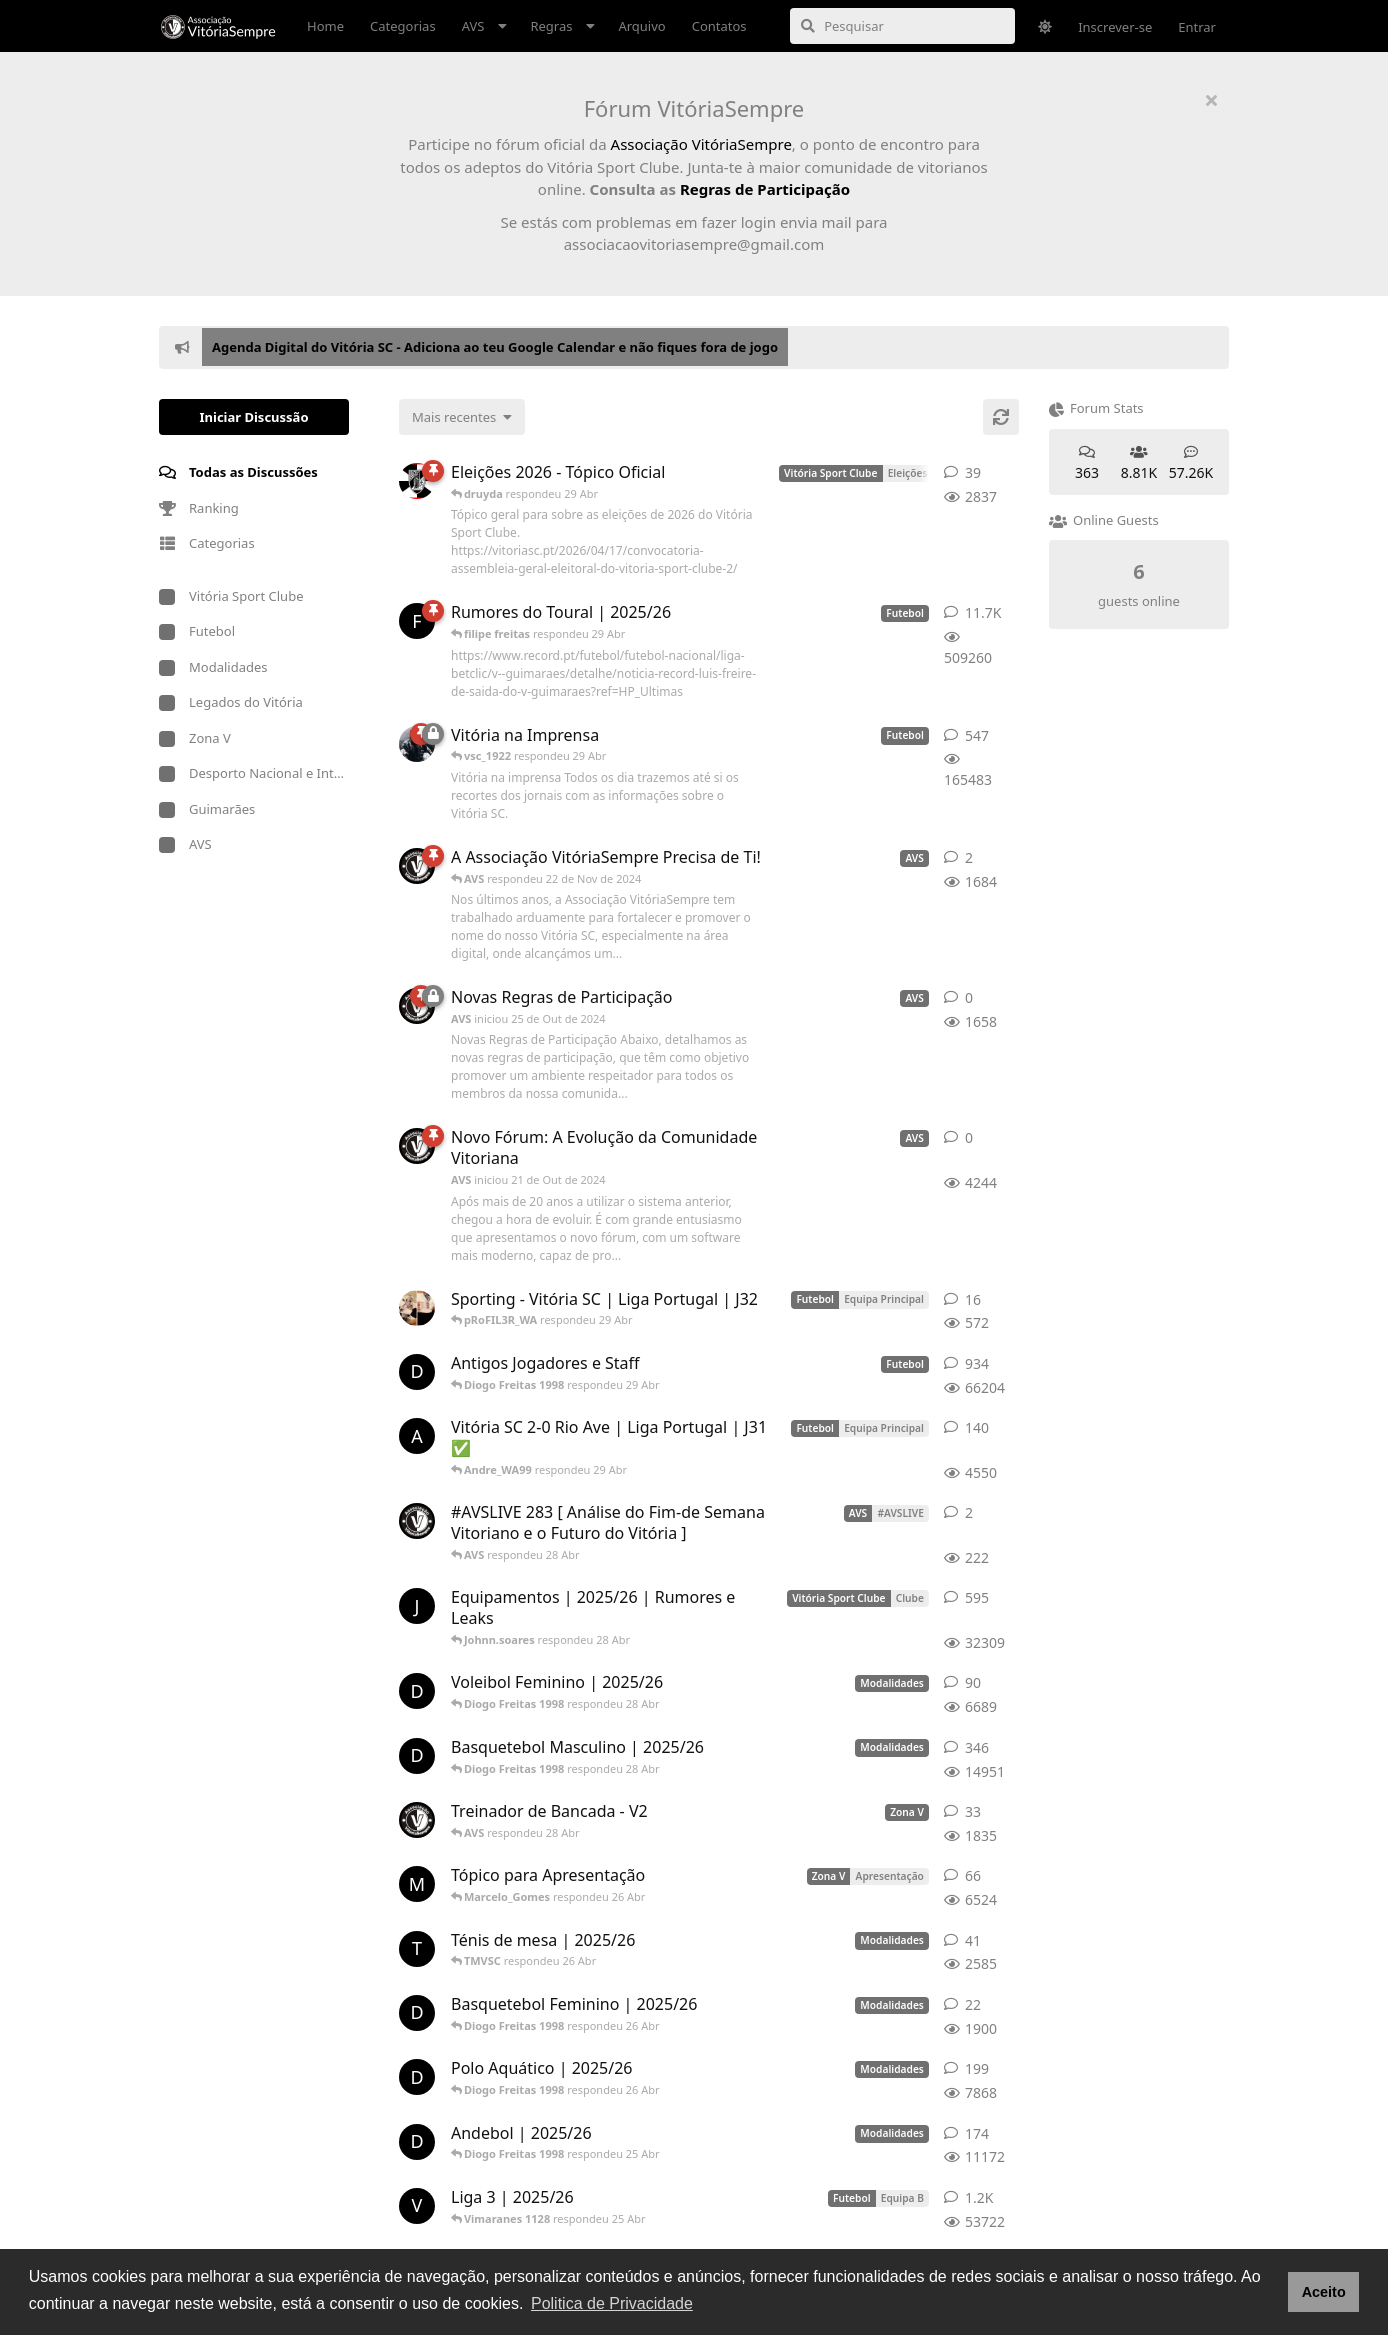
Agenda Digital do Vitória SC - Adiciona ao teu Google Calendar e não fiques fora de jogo (495, 347)
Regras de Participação (765, 189)
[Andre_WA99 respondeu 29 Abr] (417, 1436)
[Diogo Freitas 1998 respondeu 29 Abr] (417, 1372)
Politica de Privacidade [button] (612, 2303)
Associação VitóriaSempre (701, 144)
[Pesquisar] (902, 26)
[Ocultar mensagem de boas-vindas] (1211, 100)
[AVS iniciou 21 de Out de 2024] (417, 1146)
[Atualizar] (1001, 417)
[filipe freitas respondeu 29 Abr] (417, 621)
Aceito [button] (1324, 2292)
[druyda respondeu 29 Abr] (417, 481)
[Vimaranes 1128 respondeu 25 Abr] (417, 2206)
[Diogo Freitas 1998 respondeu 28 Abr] (417, 1691)
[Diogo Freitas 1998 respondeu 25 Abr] (417, 2142)
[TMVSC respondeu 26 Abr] (417, 1949)
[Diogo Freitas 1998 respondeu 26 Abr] (417, 2013)
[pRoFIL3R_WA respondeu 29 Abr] (417, 1308)
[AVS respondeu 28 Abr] (417, 1521)
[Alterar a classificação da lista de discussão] (462, 417)
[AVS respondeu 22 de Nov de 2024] (417, 866)
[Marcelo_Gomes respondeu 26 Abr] (417, 1884)
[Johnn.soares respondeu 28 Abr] (417, 1606)
